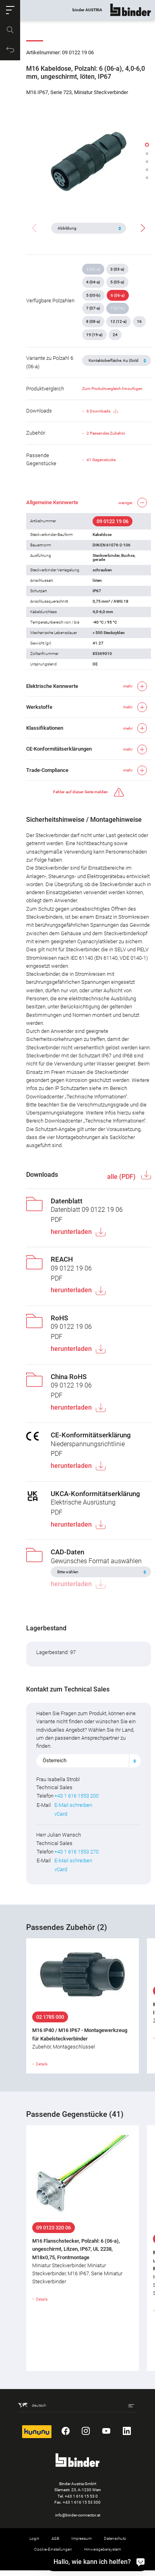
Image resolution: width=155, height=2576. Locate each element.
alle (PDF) (122, 1176)
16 (139, 321)
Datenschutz (115, 2538)
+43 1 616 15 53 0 (81, 2496)
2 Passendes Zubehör (106, 433)
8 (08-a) (93, 321)
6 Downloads (102, 411)
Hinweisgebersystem (102, 2549)
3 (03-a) (117, 269)
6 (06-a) (118, 295)
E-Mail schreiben (73, 1805)
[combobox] (88, 1760)
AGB (55, 2538)
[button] (10, 10)
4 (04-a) (93, 282)
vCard (60, 1814)
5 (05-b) (93, 295)
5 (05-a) (117, 282)
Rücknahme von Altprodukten (78, 2560)
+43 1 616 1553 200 (76, 1796)
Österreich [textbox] (54, 1760)
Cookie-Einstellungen (53, 2549)
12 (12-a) (118, 321)
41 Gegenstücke (101, 460)
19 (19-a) (94, 335)
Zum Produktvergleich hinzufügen (112, 388)
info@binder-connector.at (77, 2515)
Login (34, 2538)
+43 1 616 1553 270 (76, 1852)
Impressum (81, 2538)
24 (115, 335)
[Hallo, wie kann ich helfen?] (140, 2561)
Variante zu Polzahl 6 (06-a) (49, 362)
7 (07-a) (93, 308)
